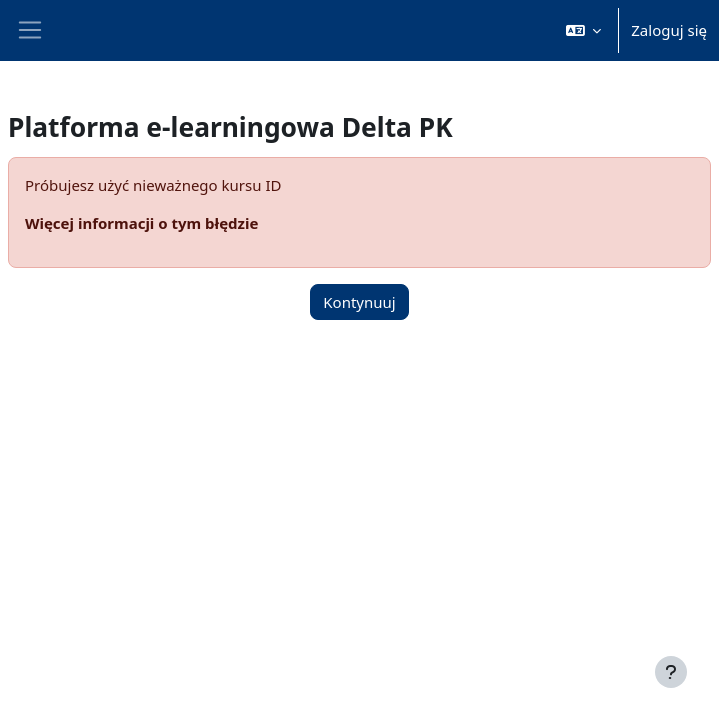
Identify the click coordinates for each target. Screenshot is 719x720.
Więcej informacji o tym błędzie (141, 223)
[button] (584, 30)
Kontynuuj (359, 302)
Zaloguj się (669, 30)
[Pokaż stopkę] (671, 672)
